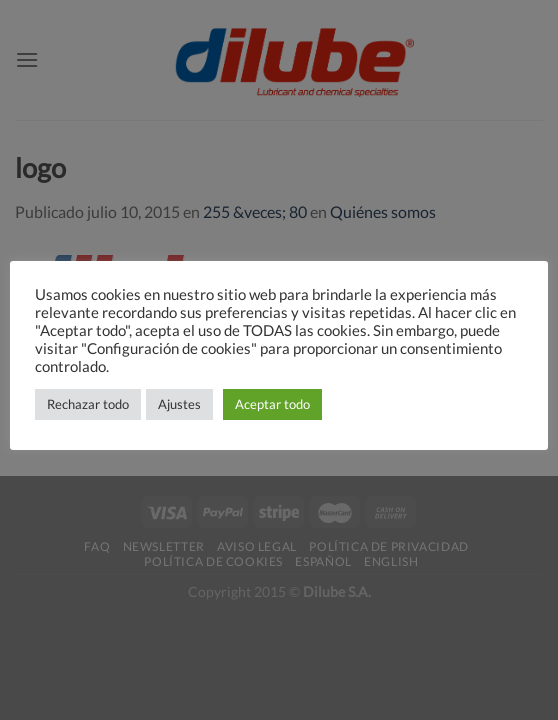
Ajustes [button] (179, 404)
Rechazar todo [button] (88, 404)
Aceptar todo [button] (272, 404)
